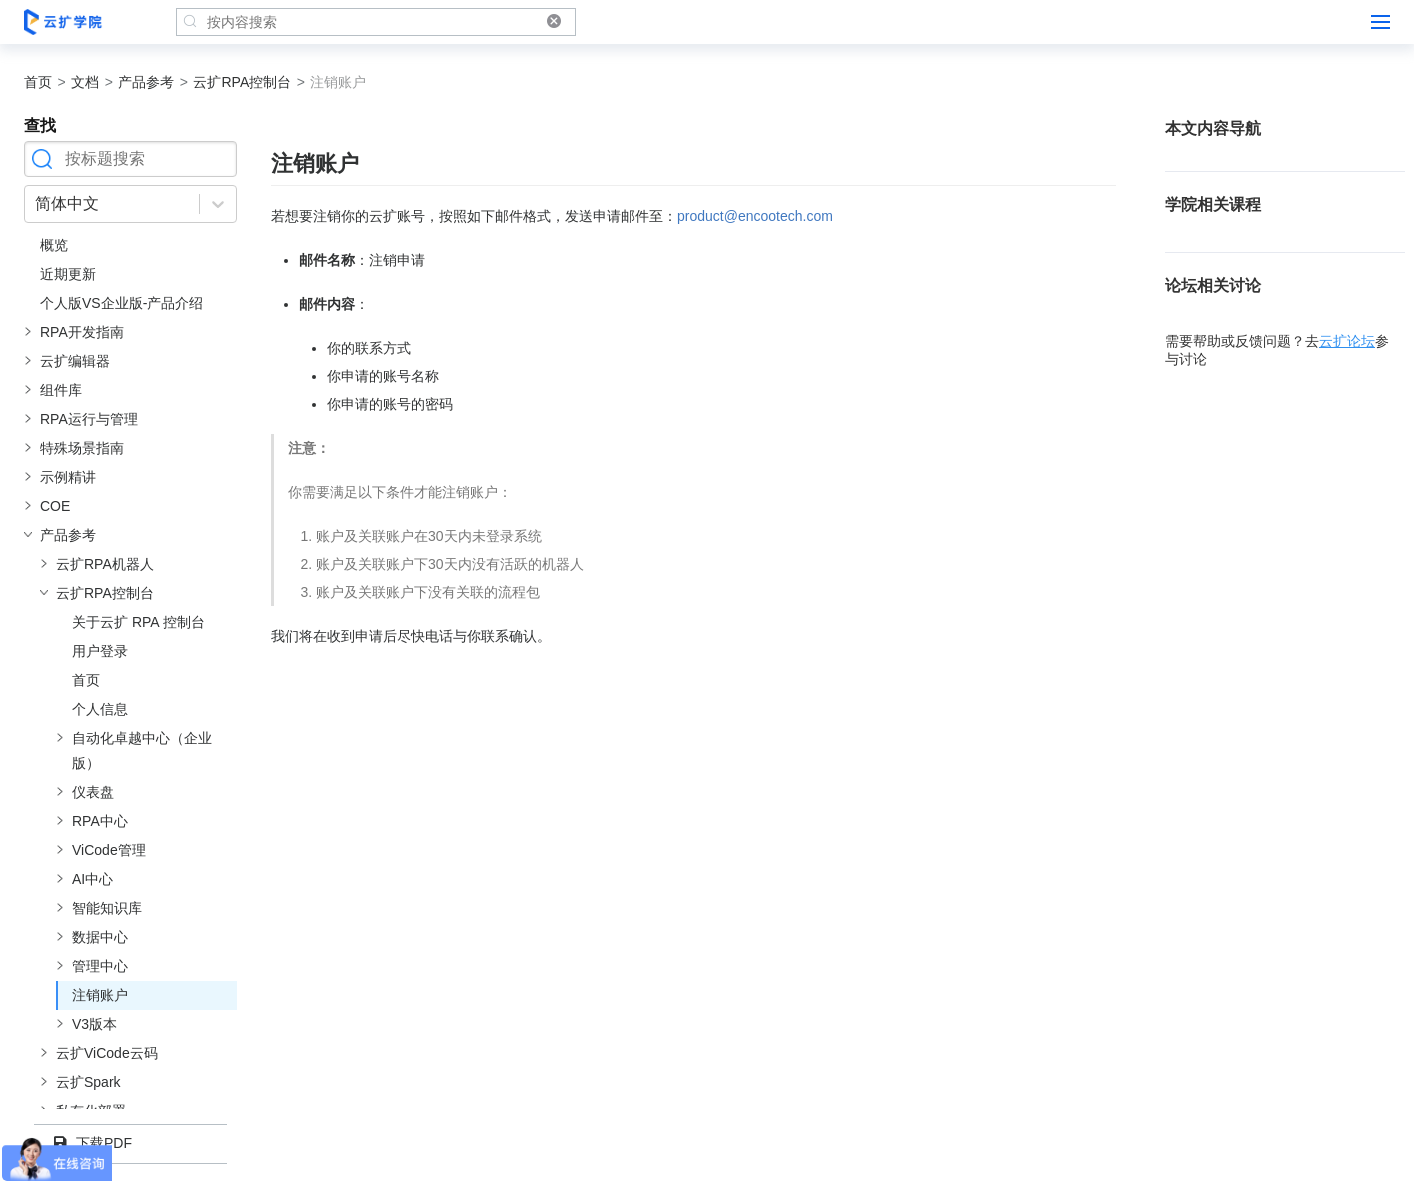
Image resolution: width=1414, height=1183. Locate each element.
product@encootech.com (755, 216)
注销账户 (100, 995)
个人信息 (100, 709)
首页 (38, 82)
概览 (54, 245)
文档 (85, 82)
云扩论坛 (1347, 341)
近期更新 (68, 274)
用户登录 (100, 651)
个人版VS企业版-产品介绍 (121, 303)
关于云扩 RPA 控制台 (138, 622)
